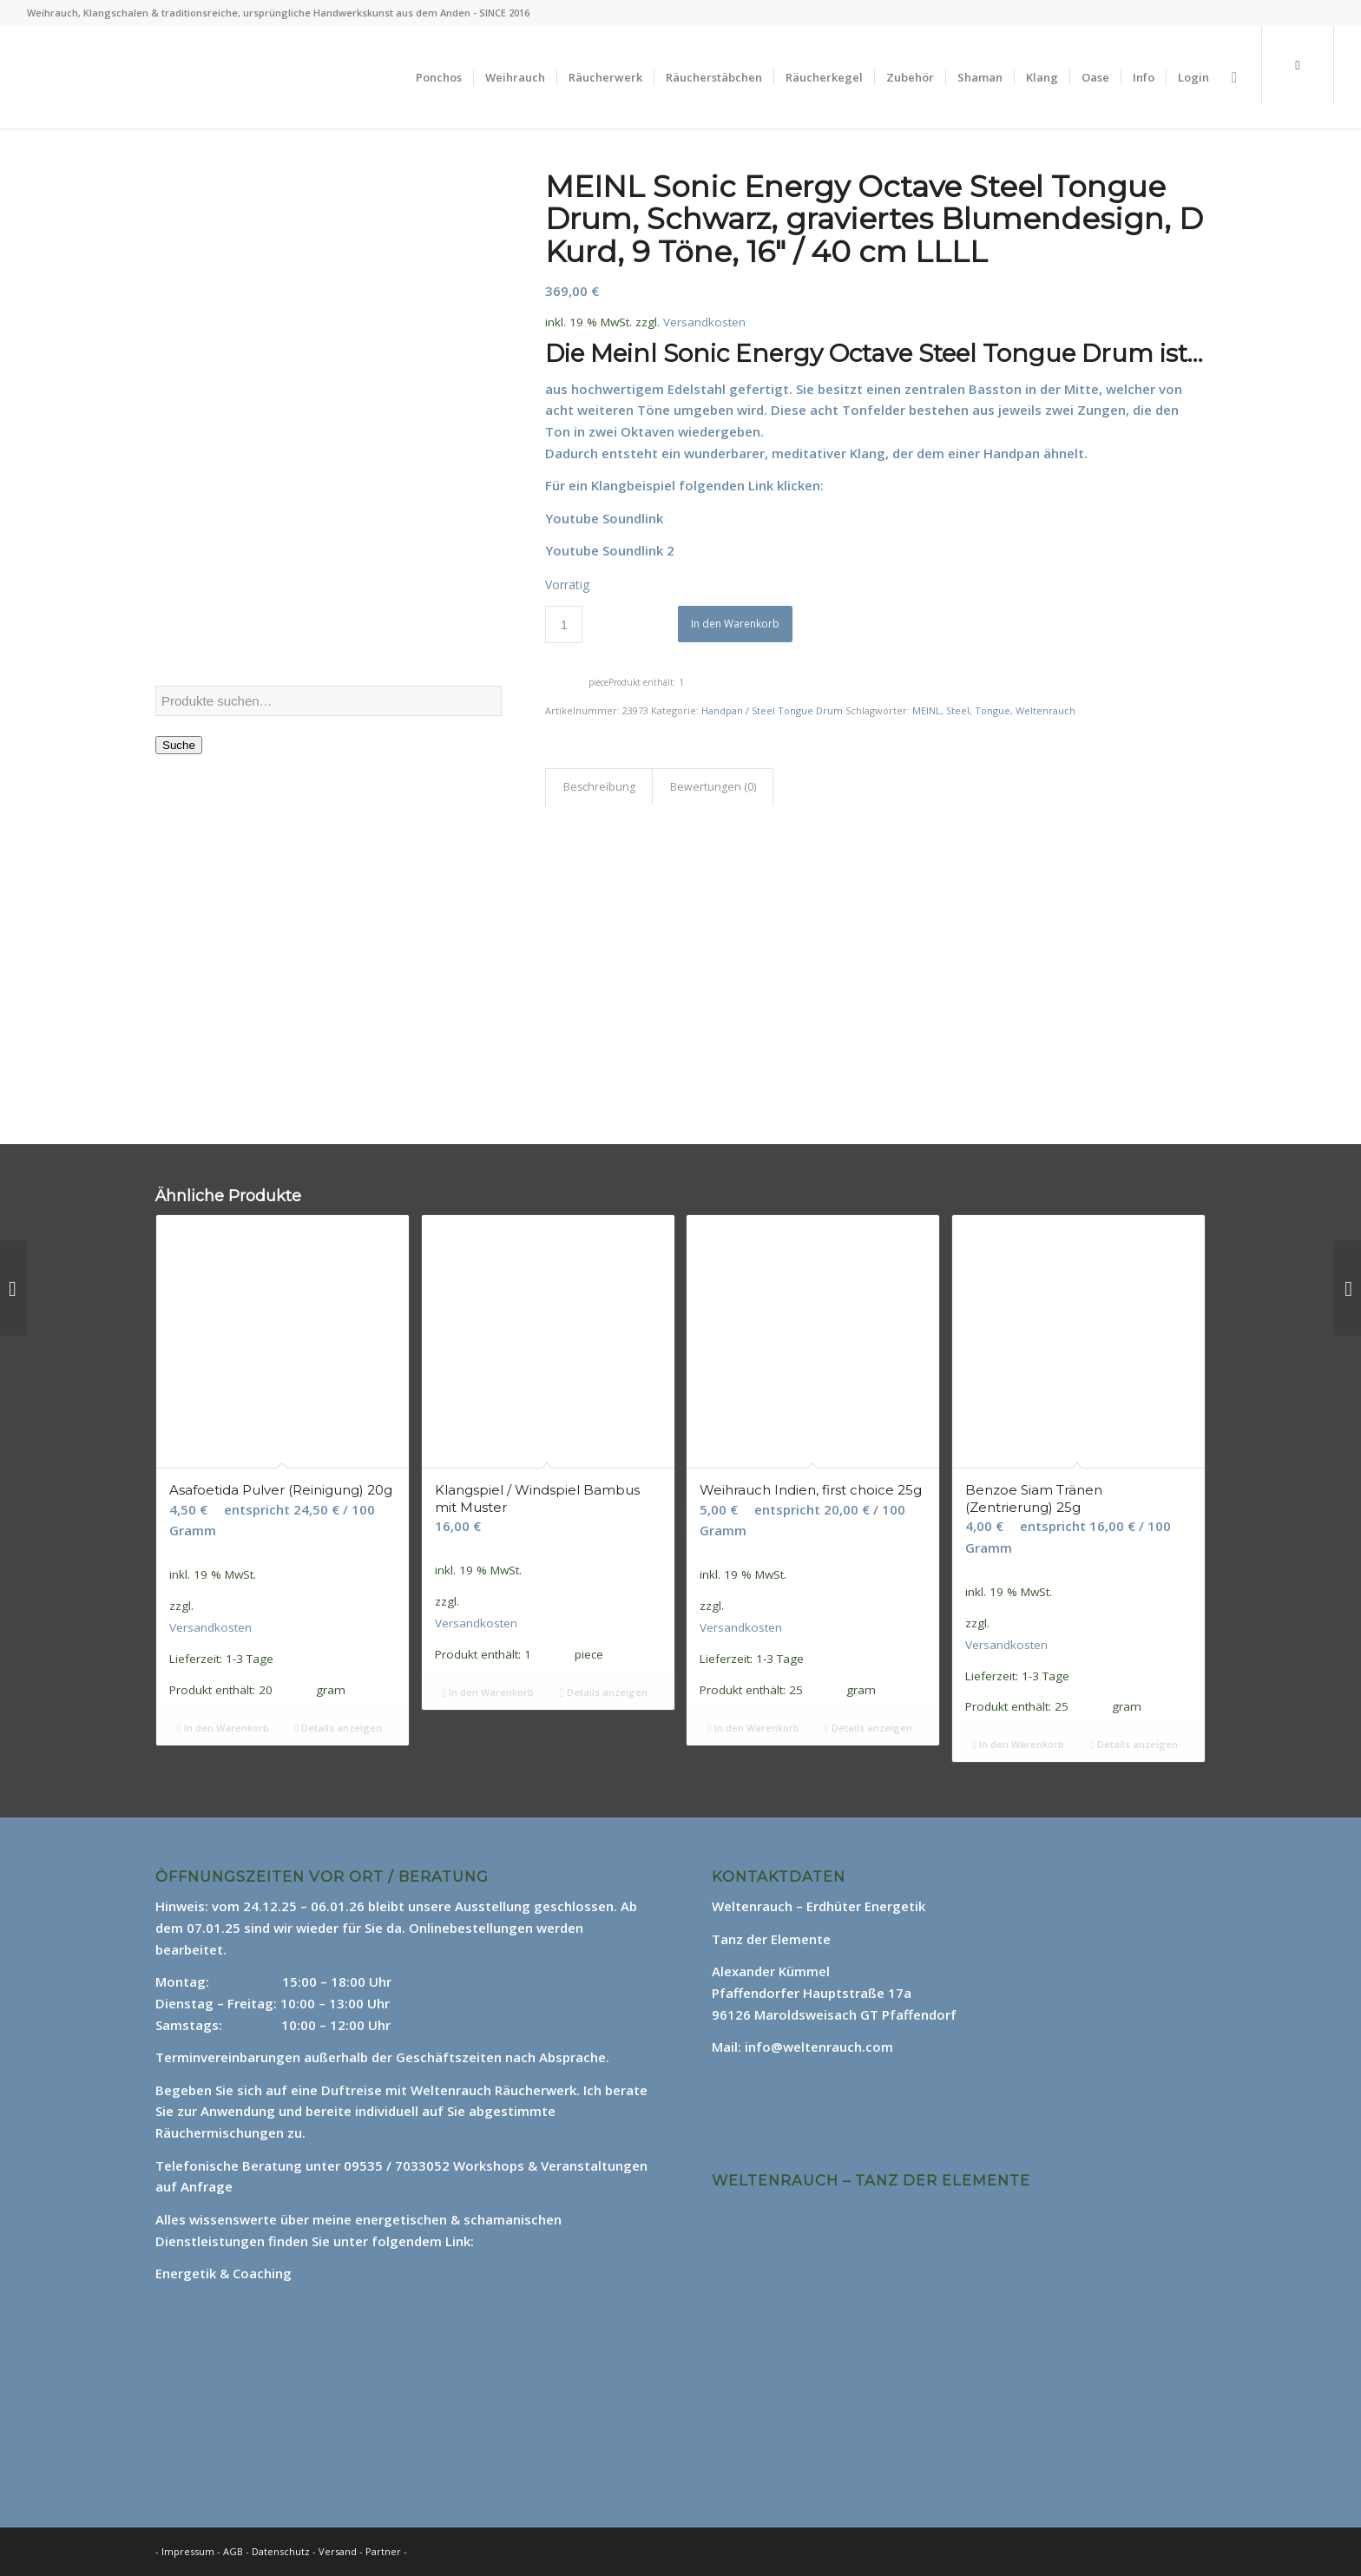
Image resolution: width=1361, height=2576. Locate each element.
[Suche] (1234, 77)
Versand (339, 2551)
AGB (234, 2551)
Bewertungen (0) (713, 786)
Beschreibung (599, 786)
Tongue (992, 710)
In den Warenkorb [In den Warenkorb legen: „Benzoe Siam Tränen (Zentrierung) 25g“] (1018, 1744)
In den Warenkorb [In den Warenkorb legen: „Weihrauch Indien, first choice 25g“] (753, 1727)
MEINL (926, 710)
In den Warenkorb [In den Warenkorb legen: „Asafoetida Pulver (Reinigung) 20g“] (222, 1727)
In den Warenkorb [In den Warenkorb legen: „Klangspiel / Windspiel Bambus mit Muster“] (488, 1692)
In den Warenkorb (735, 623)
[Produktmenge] (563, 624)
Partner (383, 2551)
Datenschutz (282, 2551)
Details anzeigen (338, 1727)
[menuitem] (438, 77)
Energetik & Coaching (223, 2273)
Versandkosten (704, 322)
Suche (178, 745)
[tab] (599, 787)
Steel (958, 710)
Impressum (188, 2551)
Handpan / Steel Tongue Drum (772, 710)
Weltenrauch (1045, 710)
